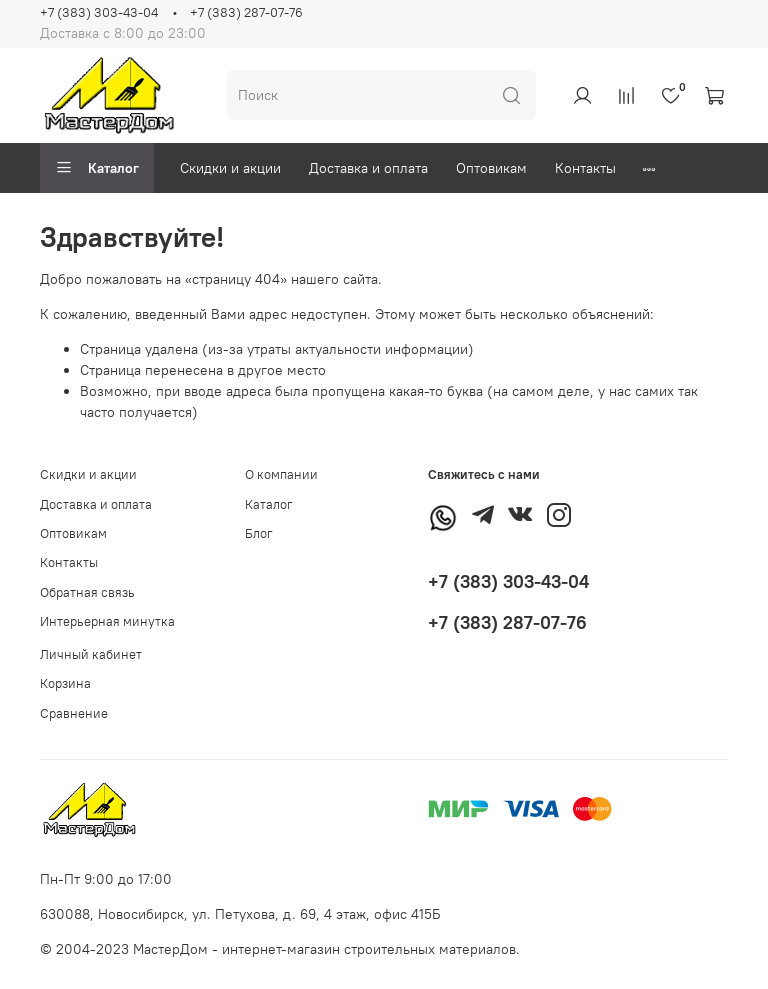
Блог (259, 533)
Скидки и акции (230, 168)
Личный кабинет (91, 654)
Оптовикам (491, 168)
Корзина (65, 683)
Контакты (585, 168)
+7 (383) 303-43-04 (99, 12)
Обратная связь (87, 592)
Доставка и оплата (368, 168)
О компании (281, 474)
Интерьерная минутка (107, 621)
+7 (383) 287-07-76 (246, 12)
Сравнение (74, 713)
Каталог (97, 168)
